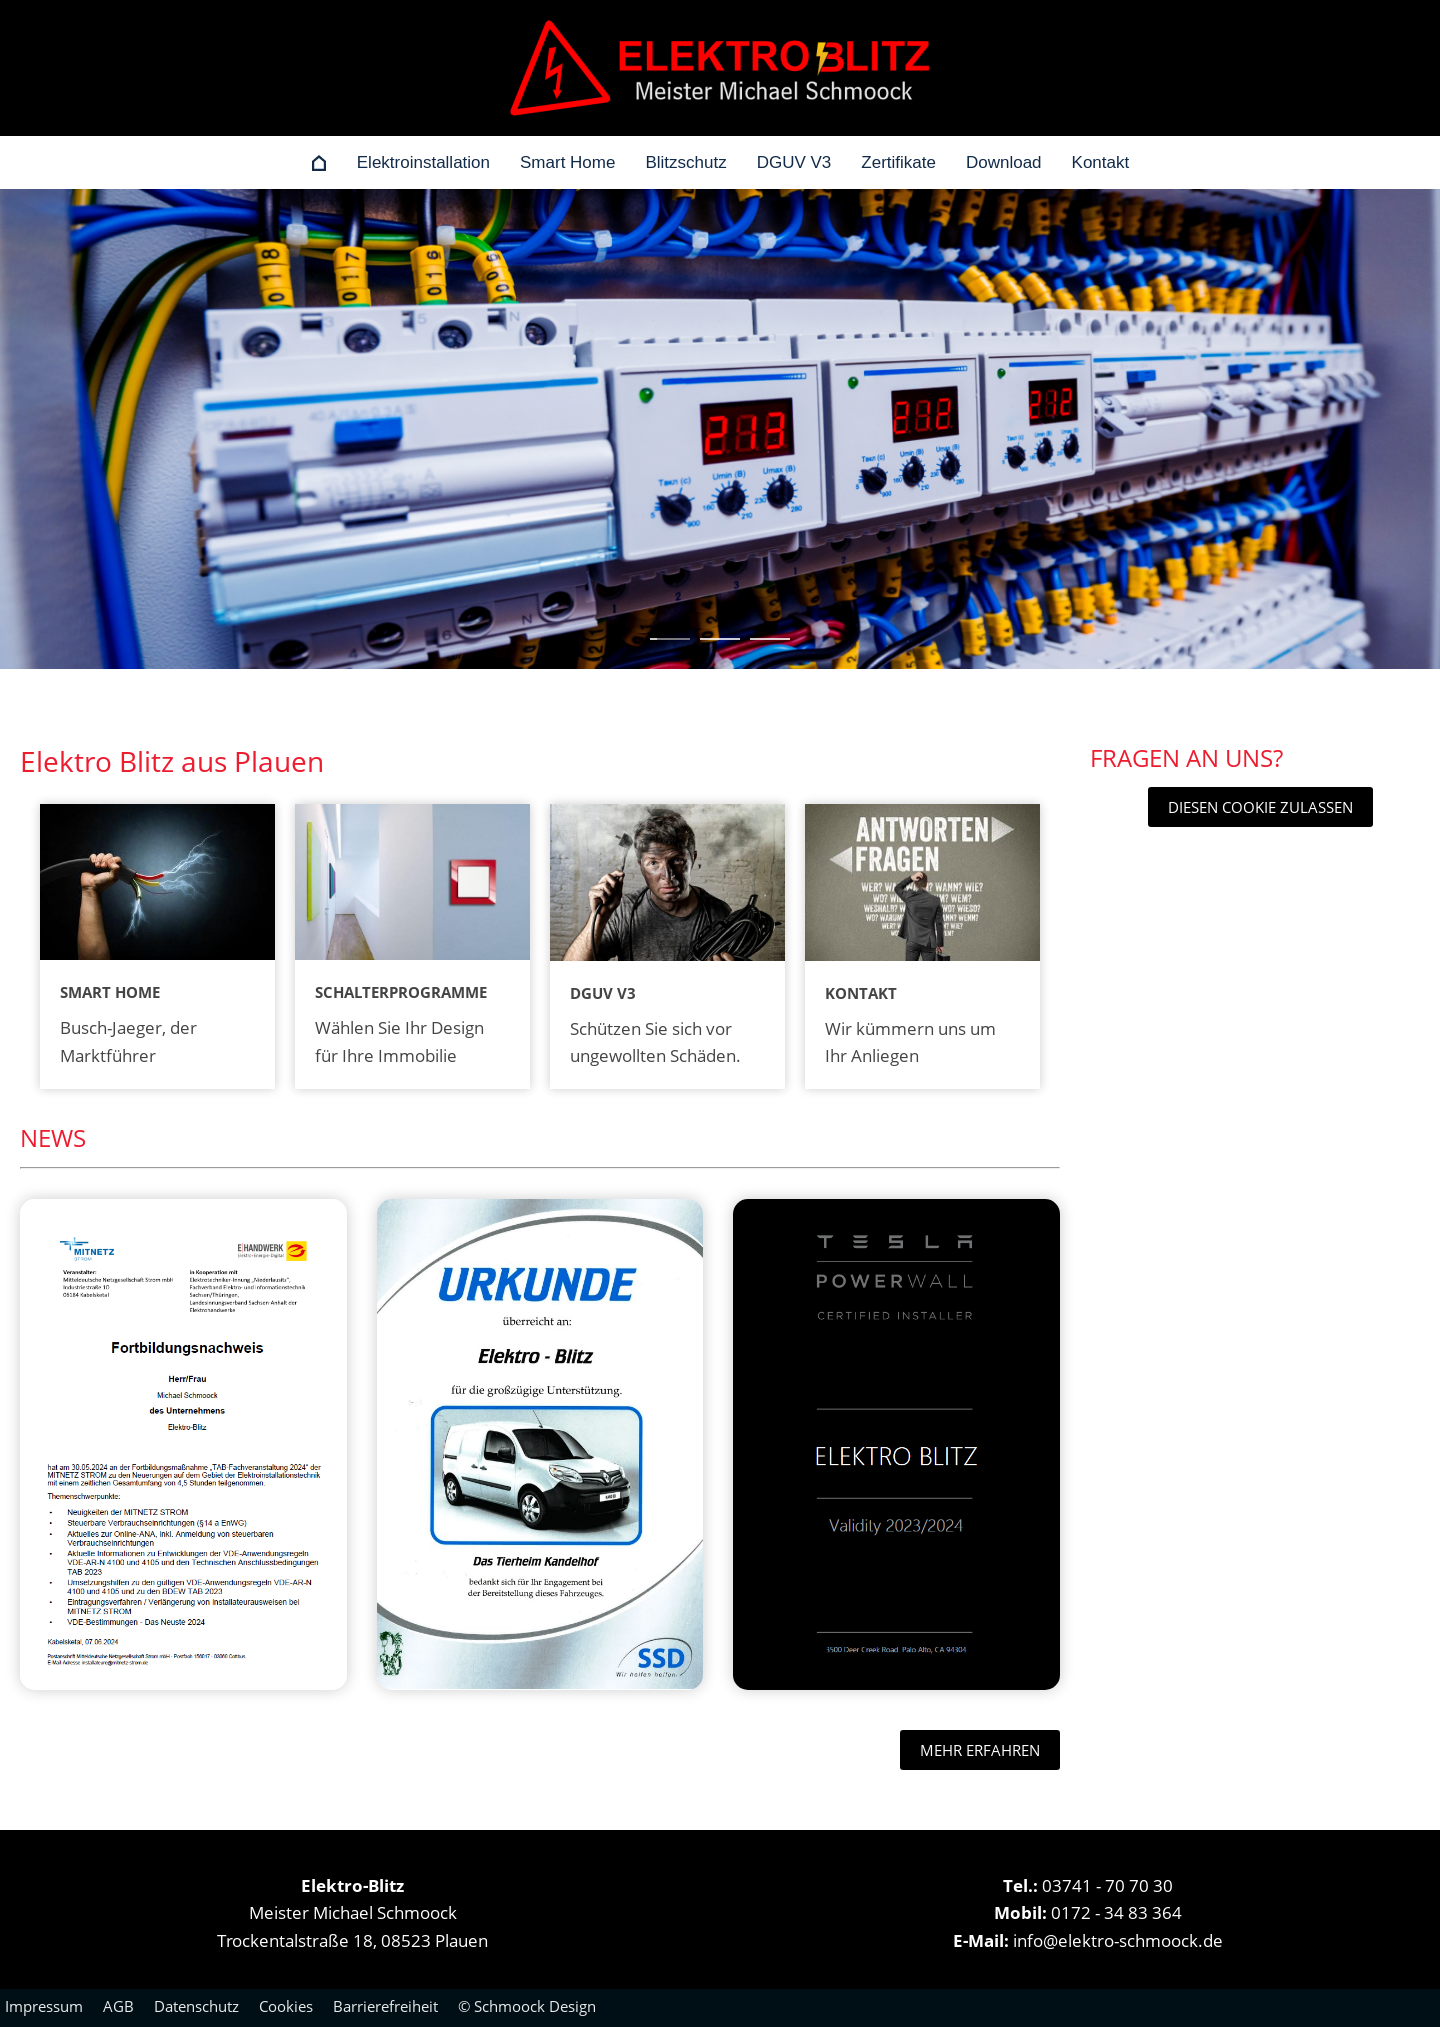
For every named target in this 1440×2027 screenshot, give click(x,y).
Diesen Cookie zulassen (1260, 807)
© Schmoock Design (527, 2006)
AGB (118, 2006)
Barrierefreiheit (385, 2006)
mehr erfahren (980, 1750)
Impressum (44, 2006)
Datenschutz (196, 2006)
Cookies (286, 2006)
